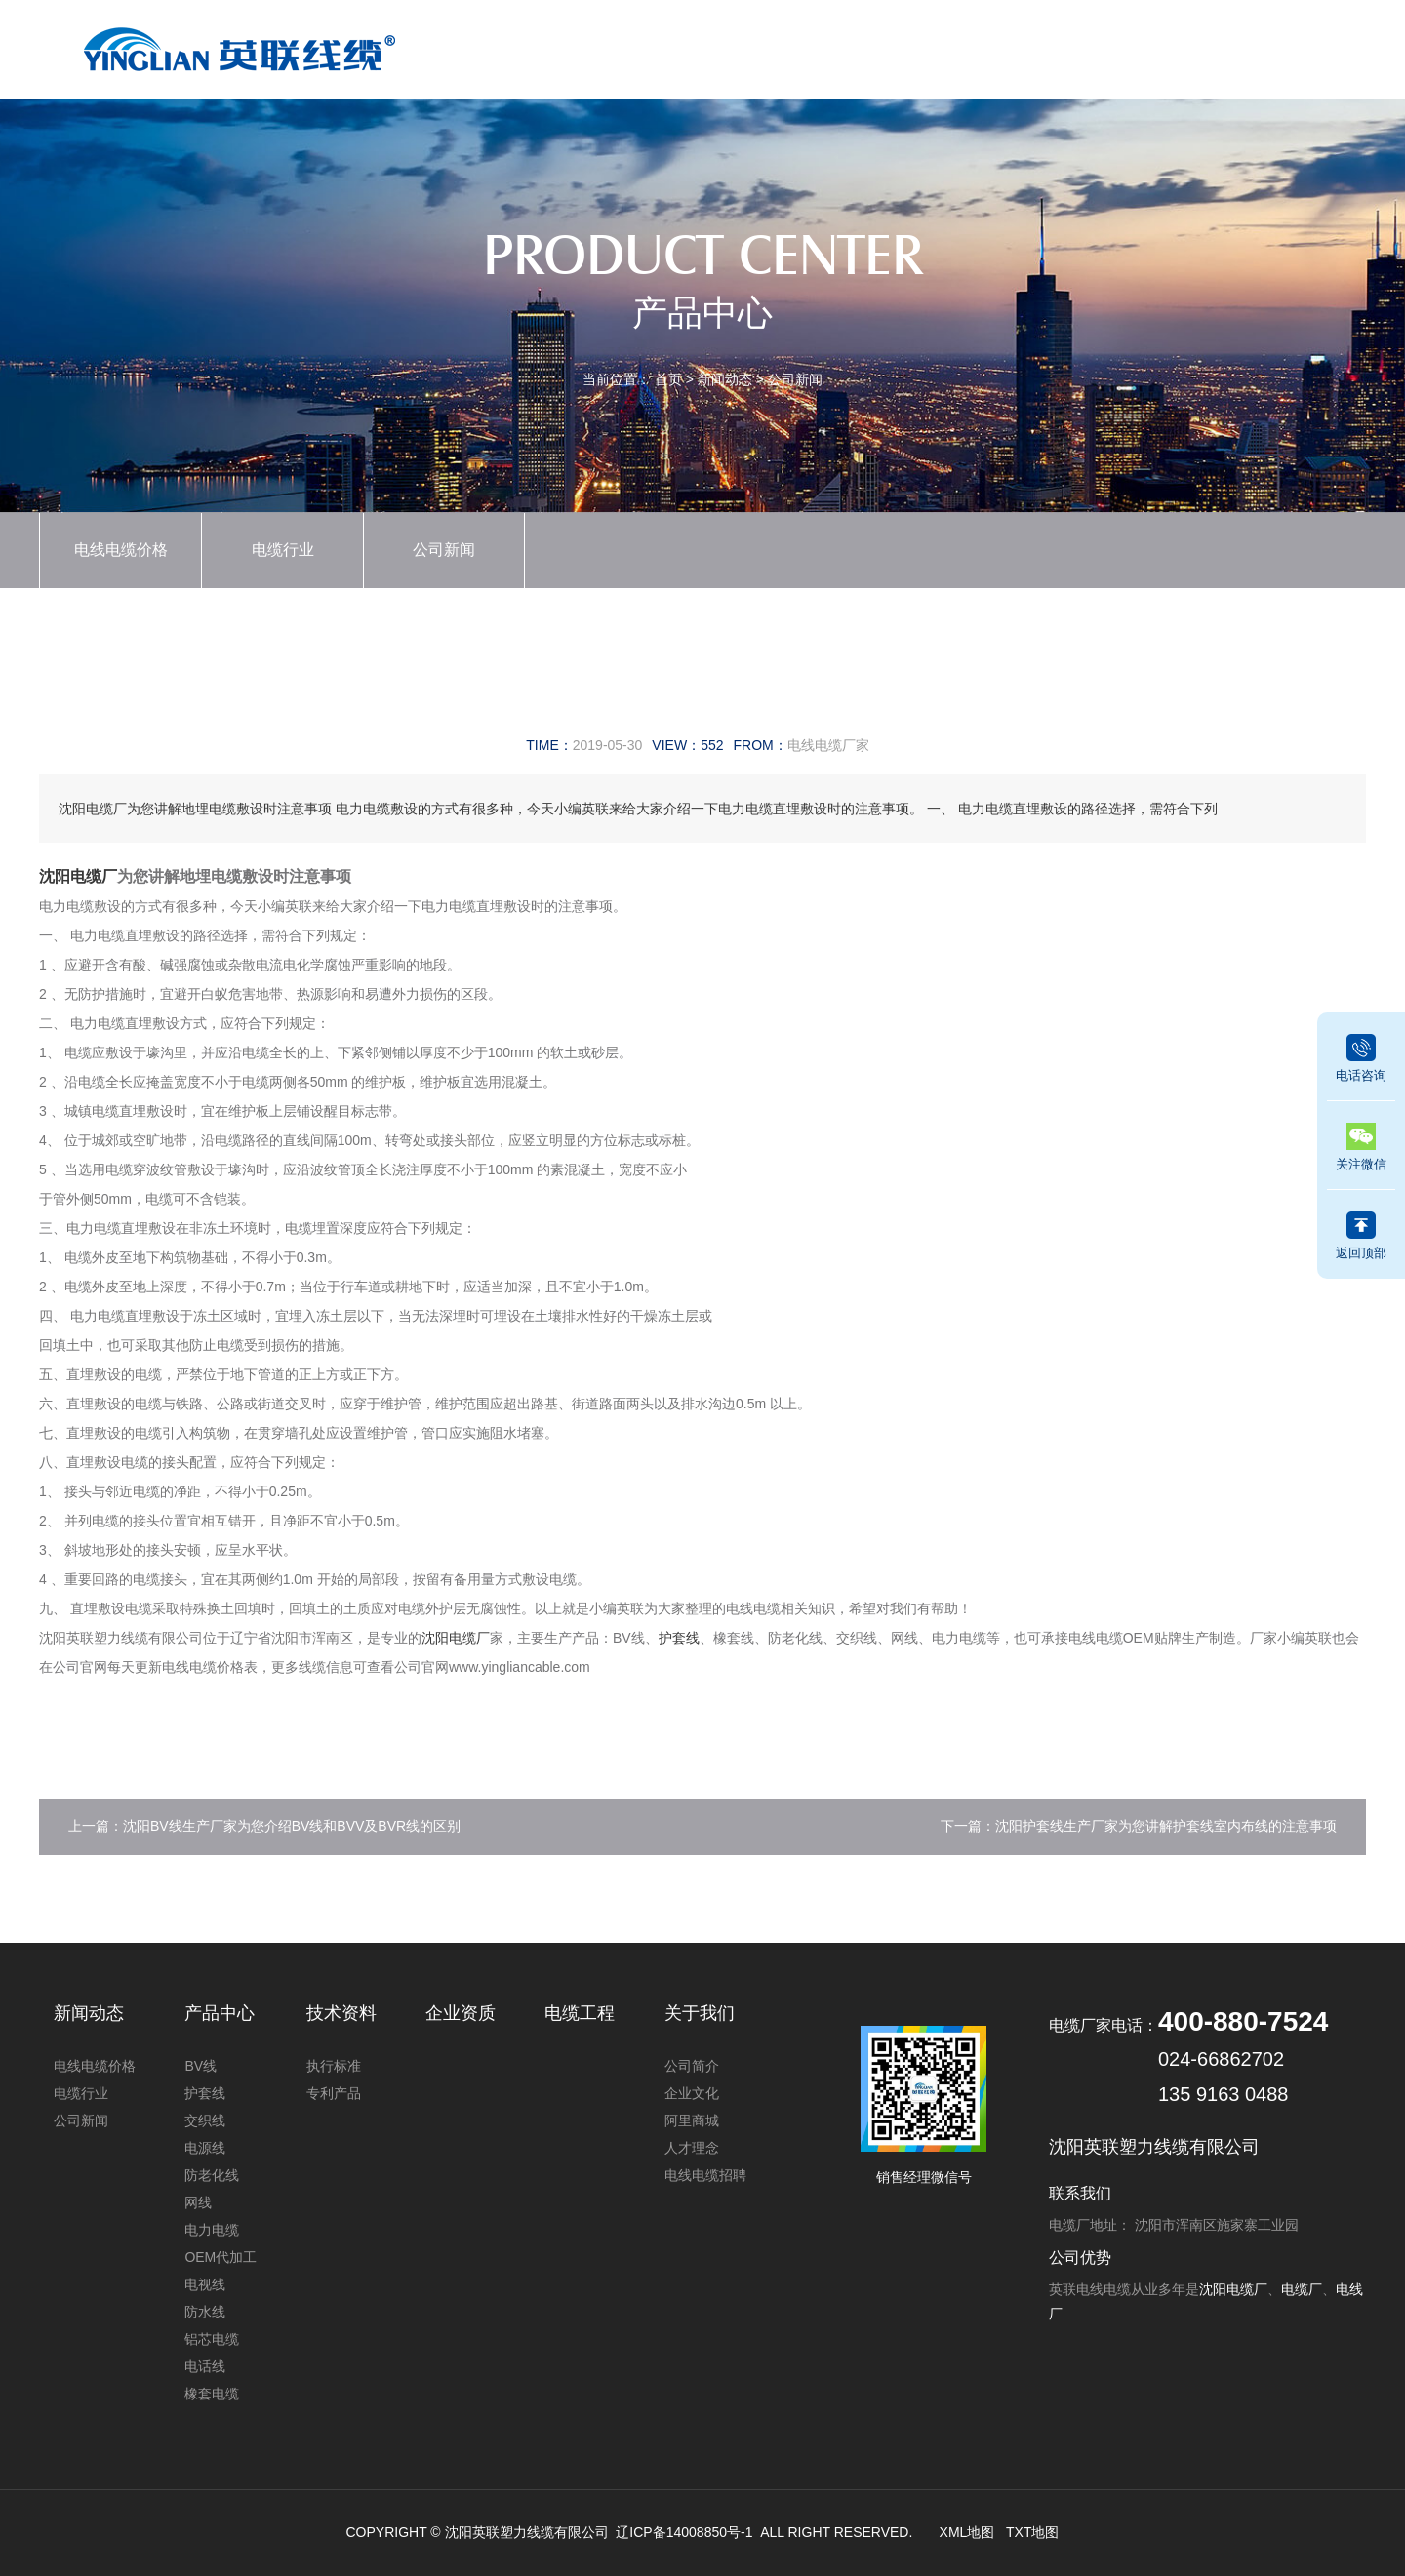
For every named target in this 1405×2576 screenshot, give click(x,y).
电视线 (204, 2284)
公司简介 (691, 2066)
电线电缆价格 (121, 549)
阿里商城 (691, 2120)
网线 (198, 2202)
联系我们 (1271, 45)
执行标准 (333, 2066)
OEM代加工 (220, 2257)
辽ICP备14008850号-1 (684, 2532)
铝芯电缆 (211, 2339)
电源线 (204, 2148)
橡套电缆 (211, 2393)
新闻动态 (776, 45)
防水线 (204, 2311)
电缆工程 (1073, 45)
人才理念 (691, 2148)
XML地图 (967, 2532)
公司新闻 (795, 379)
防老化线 (211, 2175)
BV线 (200, 2066)
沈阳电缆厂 (78, 876)
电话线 (204, 2366)
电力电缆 (211, 2230)
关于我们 (1173, 45)
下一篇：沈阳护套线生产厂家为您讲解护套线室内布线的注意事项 (1139, 1826)
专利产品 (333, 2093)
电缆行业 (283, 549)
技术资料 (974, 45)
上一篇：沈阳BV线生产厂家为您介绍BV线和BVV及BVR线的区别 (264, 1826)
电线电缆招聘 (705, 2175)
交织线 (204, 2120)
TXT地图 (1032, 2532)
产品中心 (678, 45)
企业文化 (691, 2093)
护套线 (679, 1637)
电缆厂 (1301, 2289)
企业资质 (875, 45)
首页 (578, 45)
